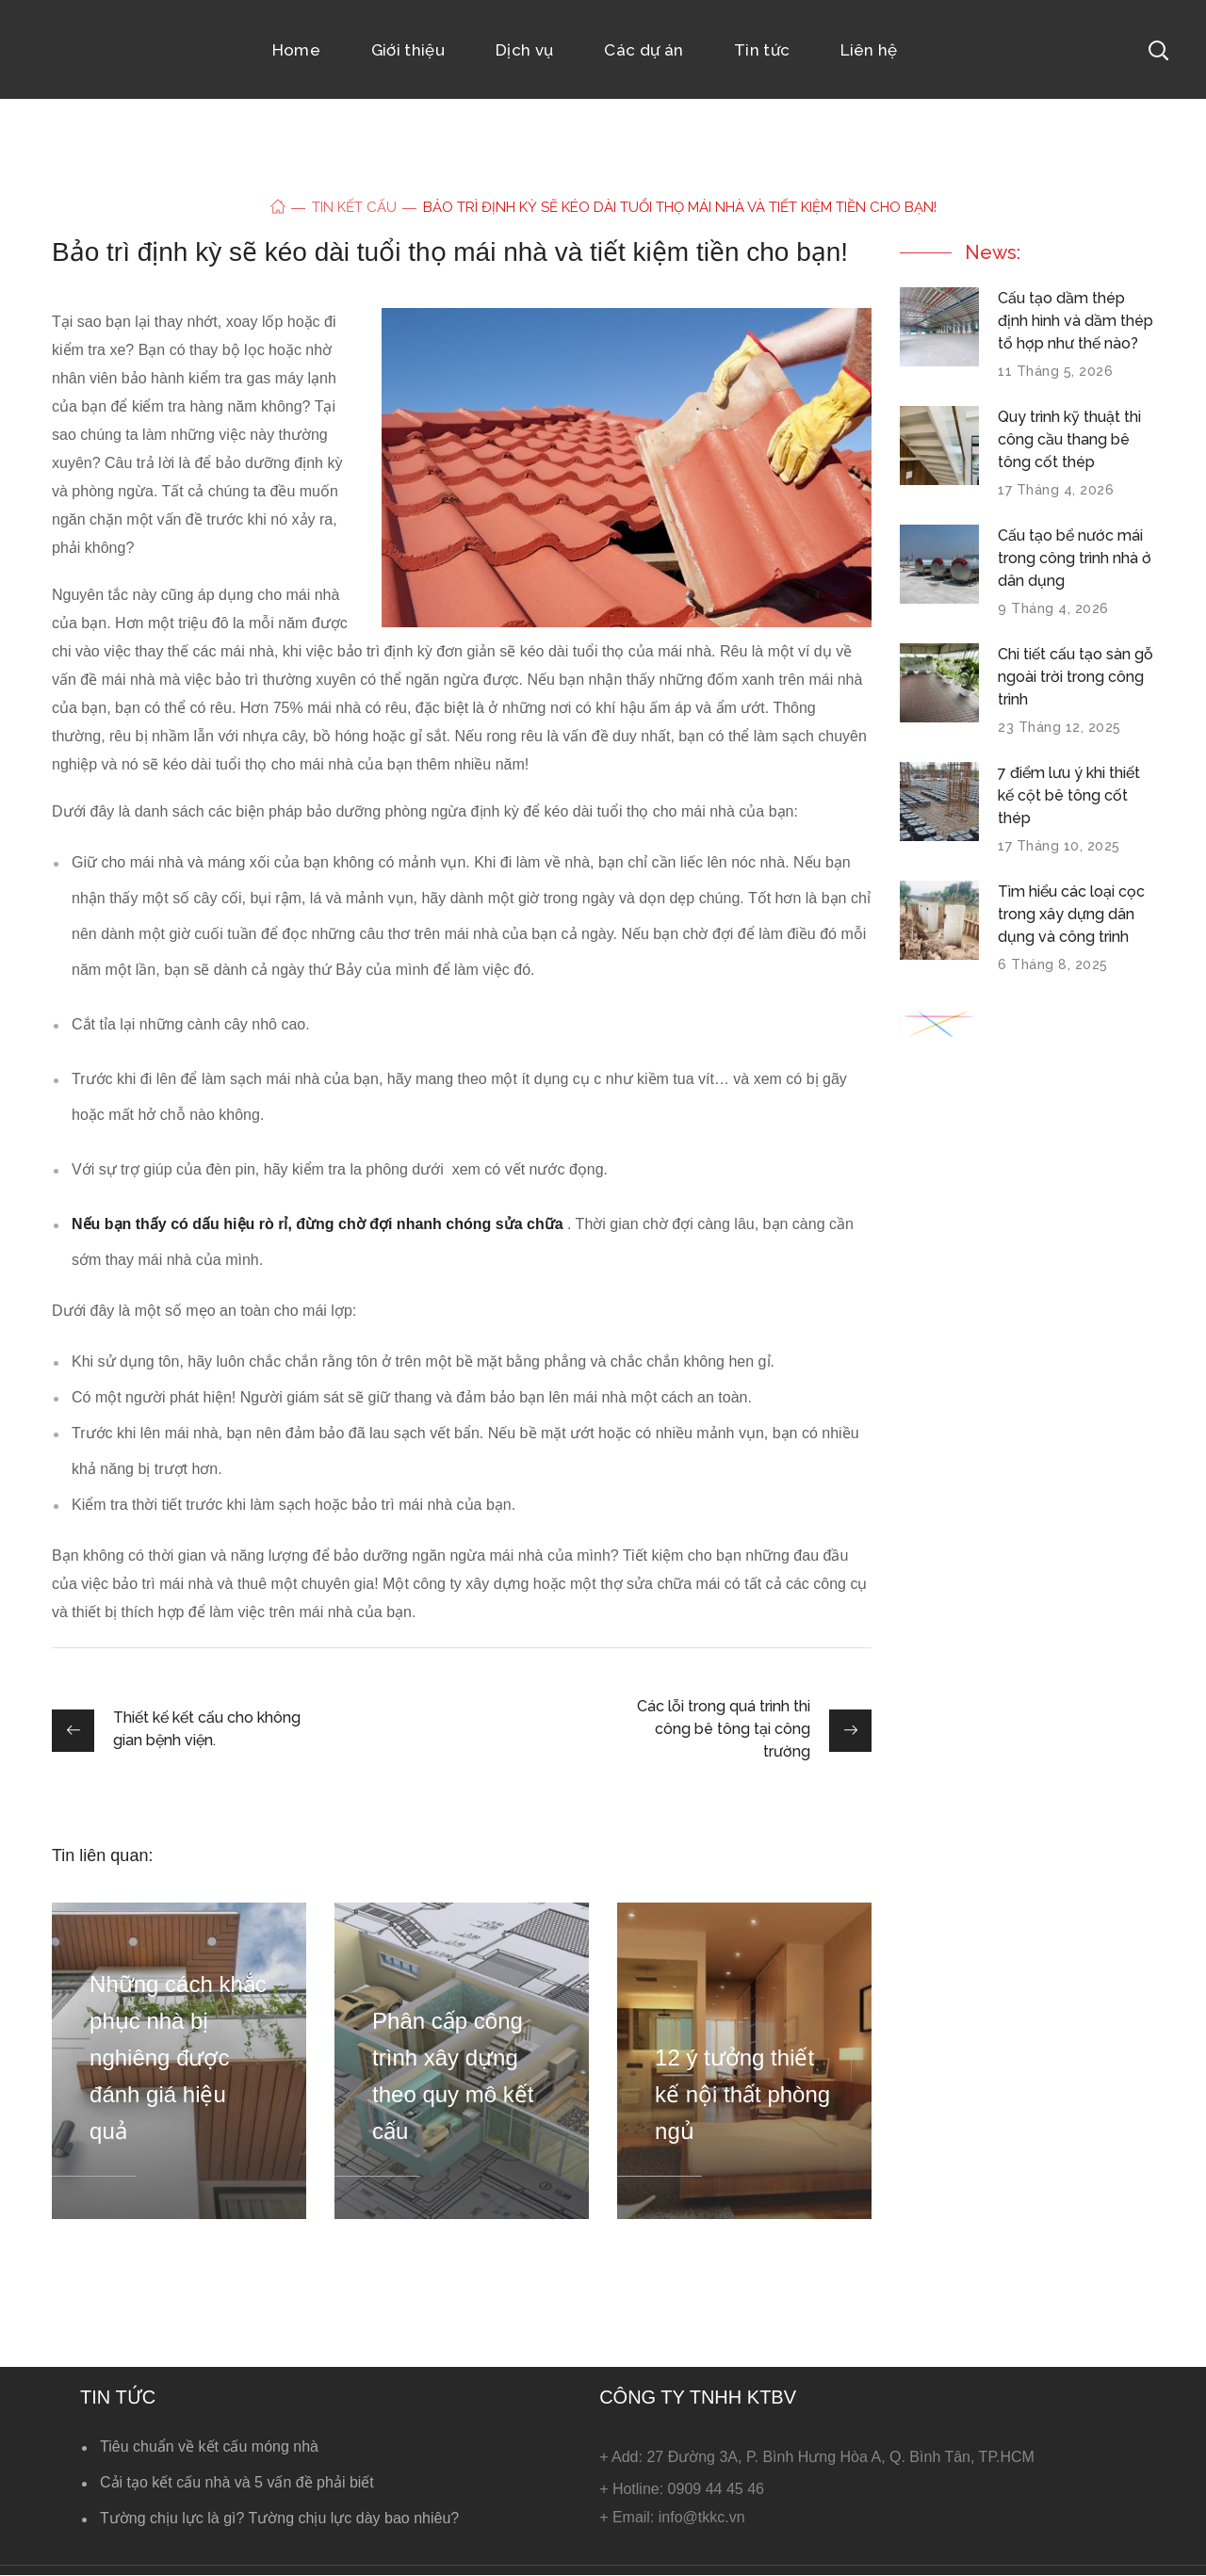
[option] (179, 2061)
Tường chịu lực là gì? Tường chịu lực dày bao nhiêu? (279, 2518)
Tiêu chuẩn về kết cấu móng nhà (209, 2446)
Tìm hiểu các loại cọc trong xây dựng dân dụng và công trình (1071, 914)
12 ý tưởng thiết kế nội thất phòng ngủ (742, 2094)
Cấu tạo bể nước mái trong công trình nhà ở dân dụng (1074, 558)
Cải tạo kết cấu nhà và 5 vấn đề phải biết (237, 2482)
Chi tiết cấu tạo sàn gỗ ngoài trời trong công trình (1075, 676)
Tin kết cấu (354, 207)
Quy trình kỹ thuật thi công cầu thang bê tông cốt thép (1069, 439)
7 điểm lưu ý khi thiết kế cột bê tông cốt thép (1069, 795)
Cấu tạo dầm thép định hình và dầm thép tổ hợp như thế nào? (1075, 320)
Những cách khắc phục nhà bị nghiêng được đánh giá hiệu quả (178, 2057)
